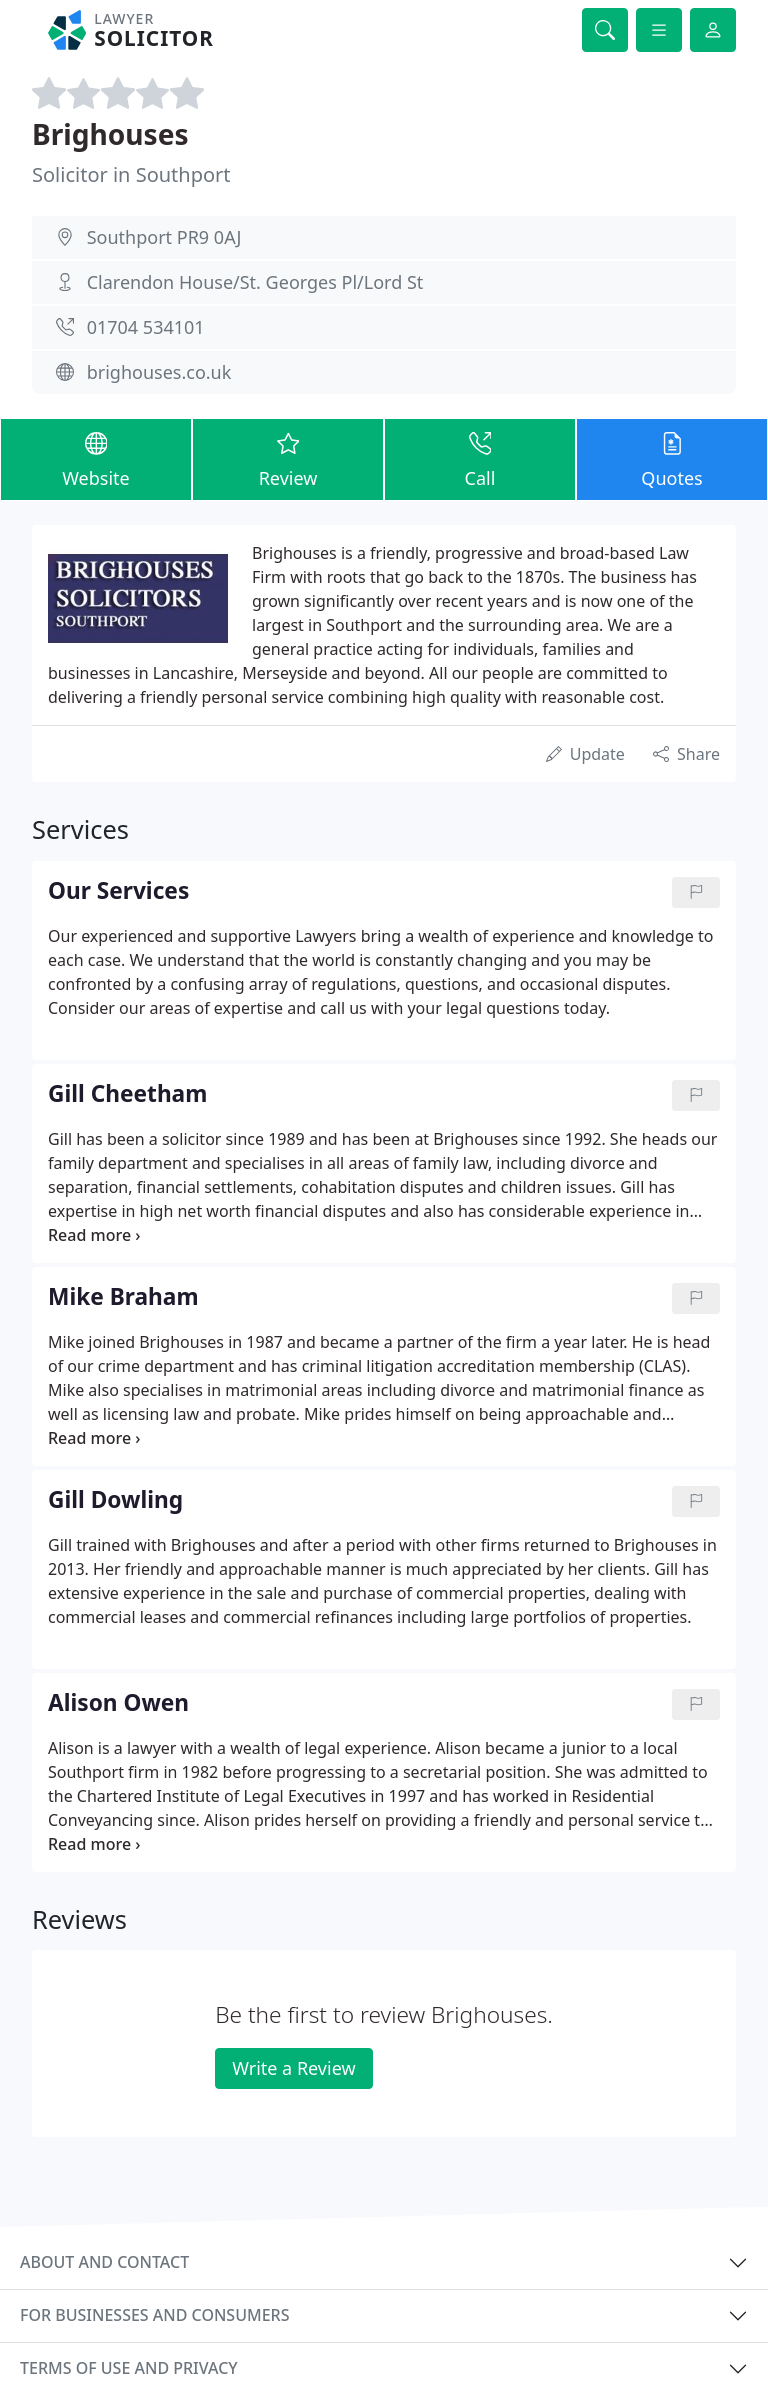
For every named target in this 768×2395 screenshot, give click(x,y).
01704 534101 (146, 327)
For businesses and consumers (154, 2315)
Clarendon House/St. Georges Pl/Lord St (255, 282)
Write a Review (293, 2068)
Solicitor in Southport (131, 174)
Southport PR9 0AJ (164, 237)
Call (480, 458)
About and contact (104, 2262)
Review (288, 458)
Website (96, 458)
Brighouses (110, 134)
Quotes (672, 458)
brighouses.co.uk (159, 372)
